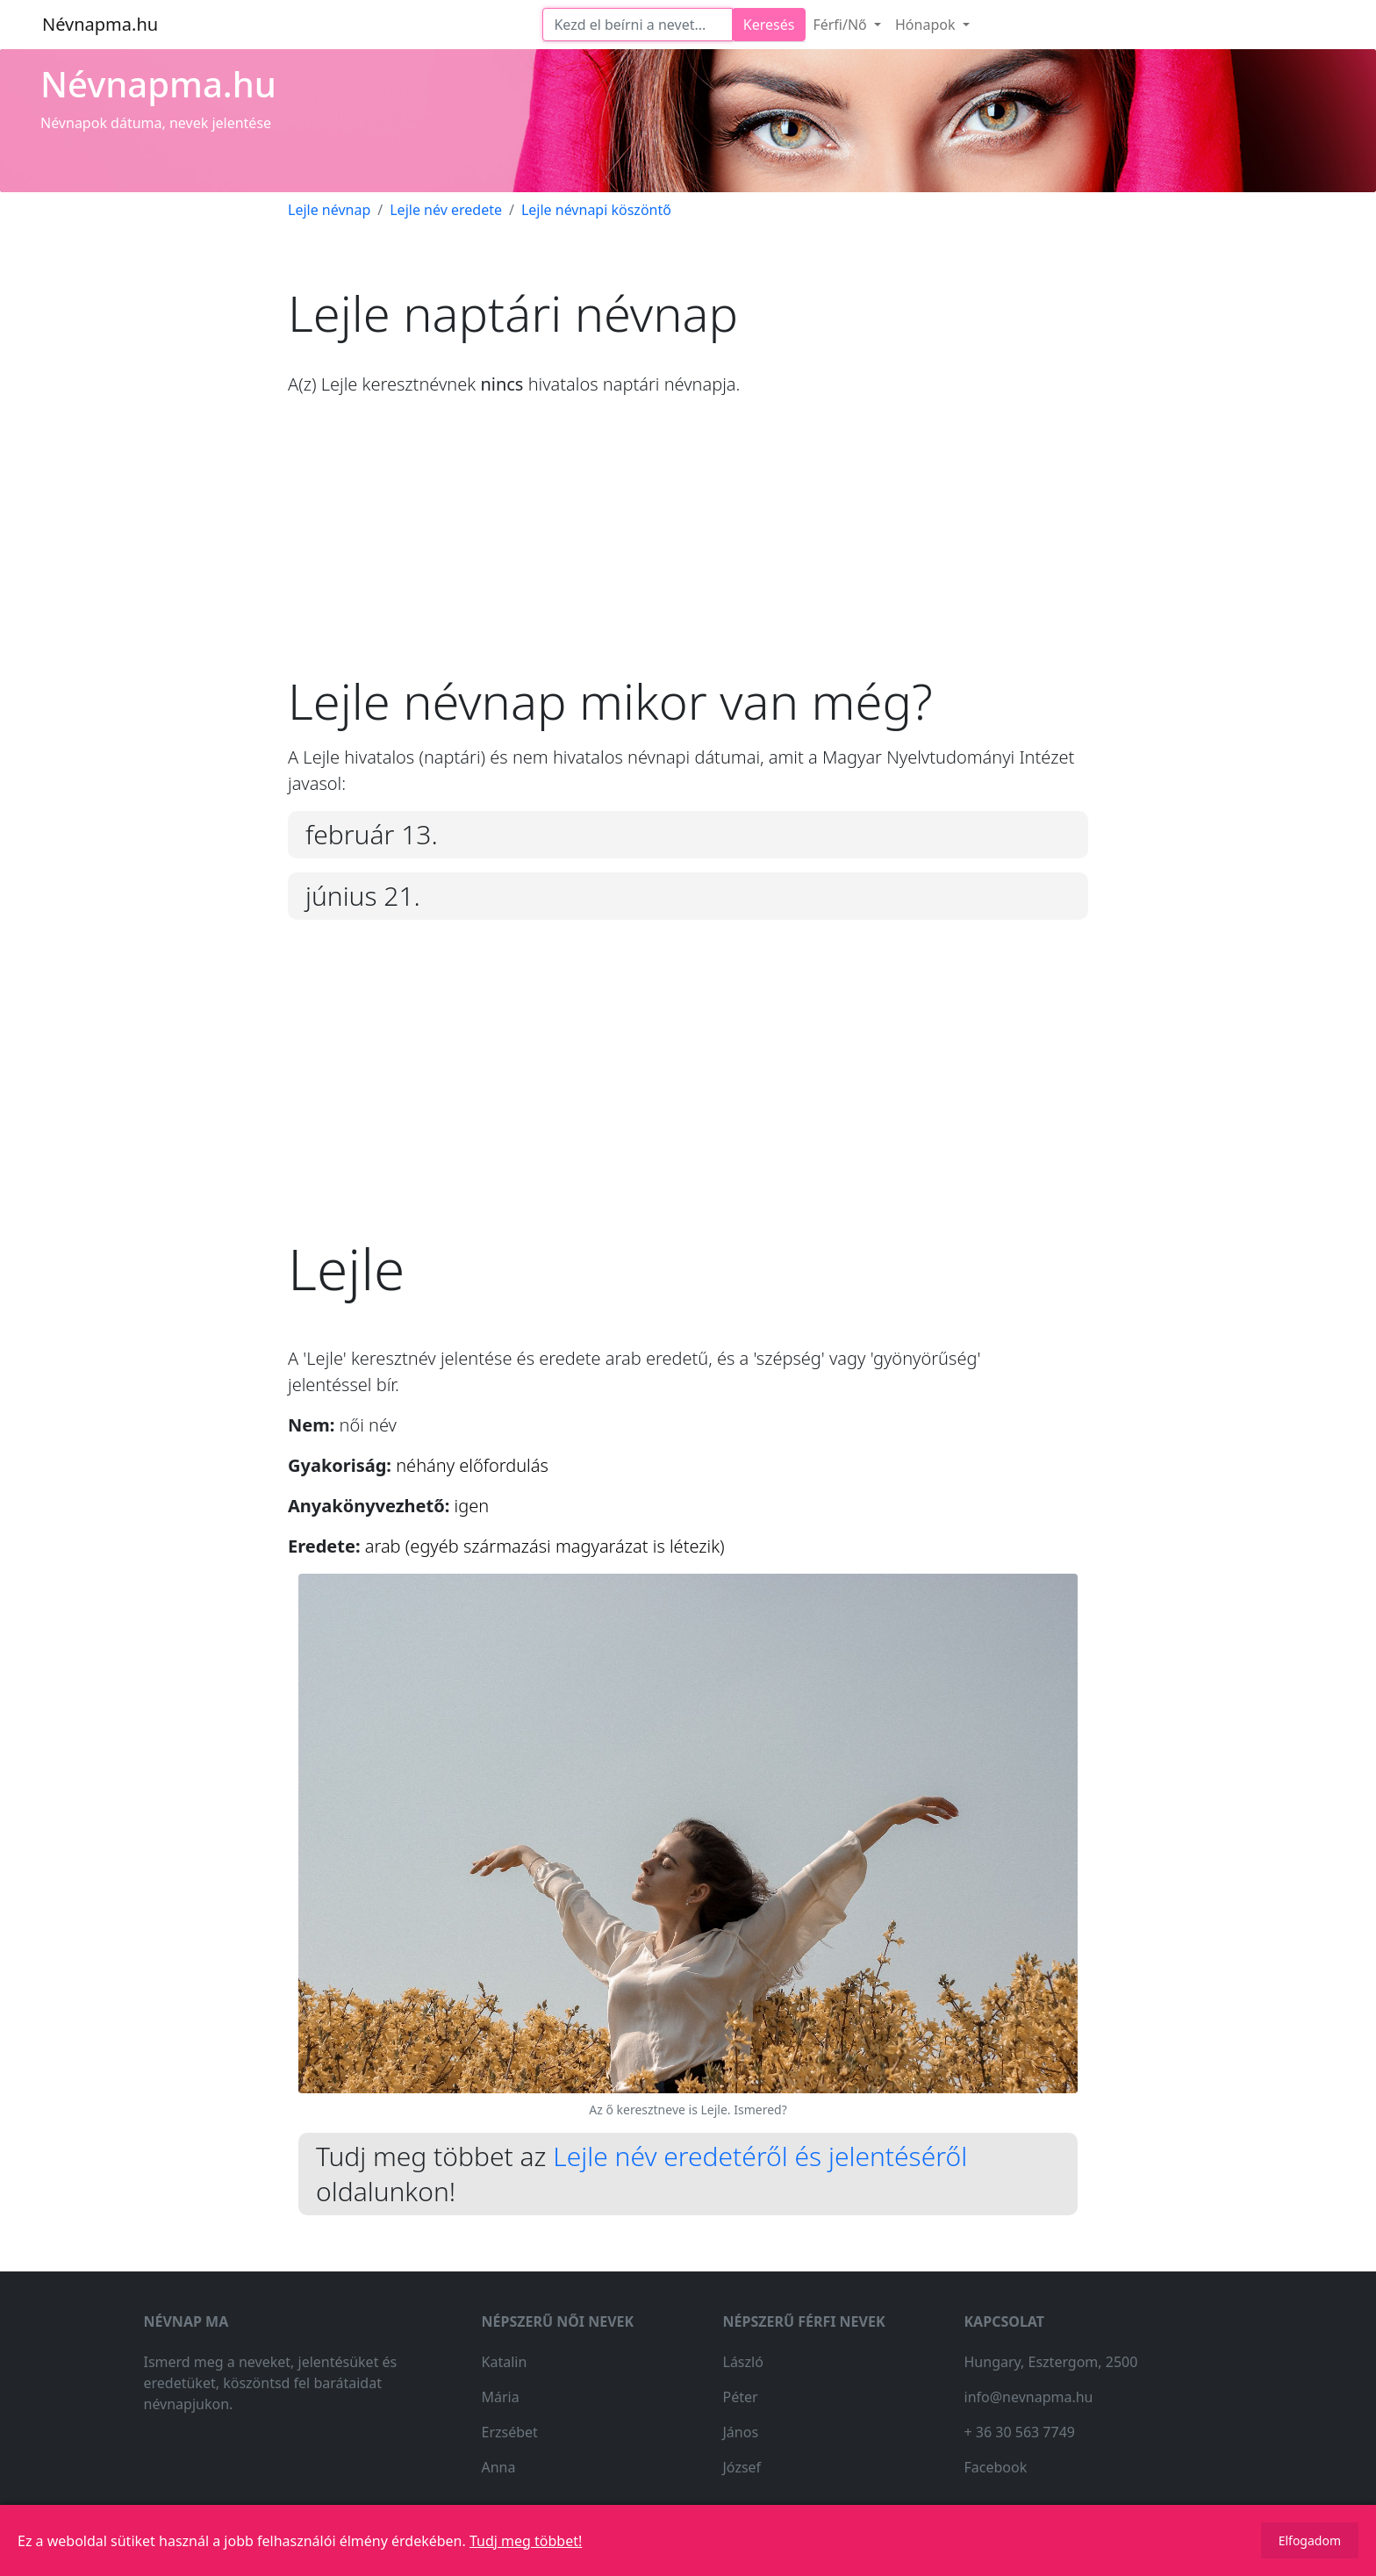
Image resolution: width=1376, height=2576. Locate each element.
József (742, 2467)
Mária (501, 2397)
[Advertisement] (688, 548)
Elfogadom (1310, 2540)
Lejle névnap (329, 209)
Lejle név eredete (446, 209)
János (741, 2432)
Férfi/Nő (842, 24)
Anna (499, 2467)
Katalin (504, 2361)
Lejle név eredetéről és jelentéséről (760, 2156)
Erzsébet (510, 2432)
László (743, 2361)
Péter (740, 2397)
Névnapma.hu (100, 24)
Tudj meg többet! (525, 2541)
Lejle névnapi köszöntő (596, 209)
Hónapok (927, 24)
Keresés (769, 24)
